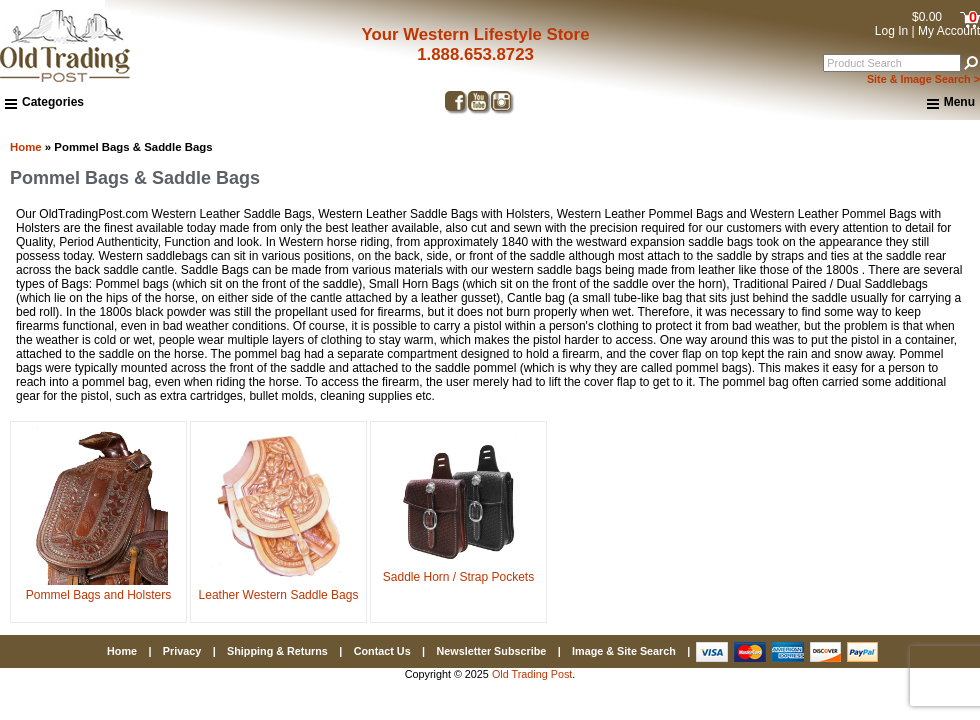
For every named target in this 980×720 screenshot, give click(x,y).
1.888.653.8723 (475, 54)
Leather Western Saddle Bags (279, 588)
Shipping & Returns (277, 651)
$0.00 (927, 17)
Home (26, 147)
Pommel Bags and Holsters (98, 588)
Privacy (182, 651)
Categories (44, 102)
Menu (951, 103)
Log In (891, 31)
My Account (949, 31)
